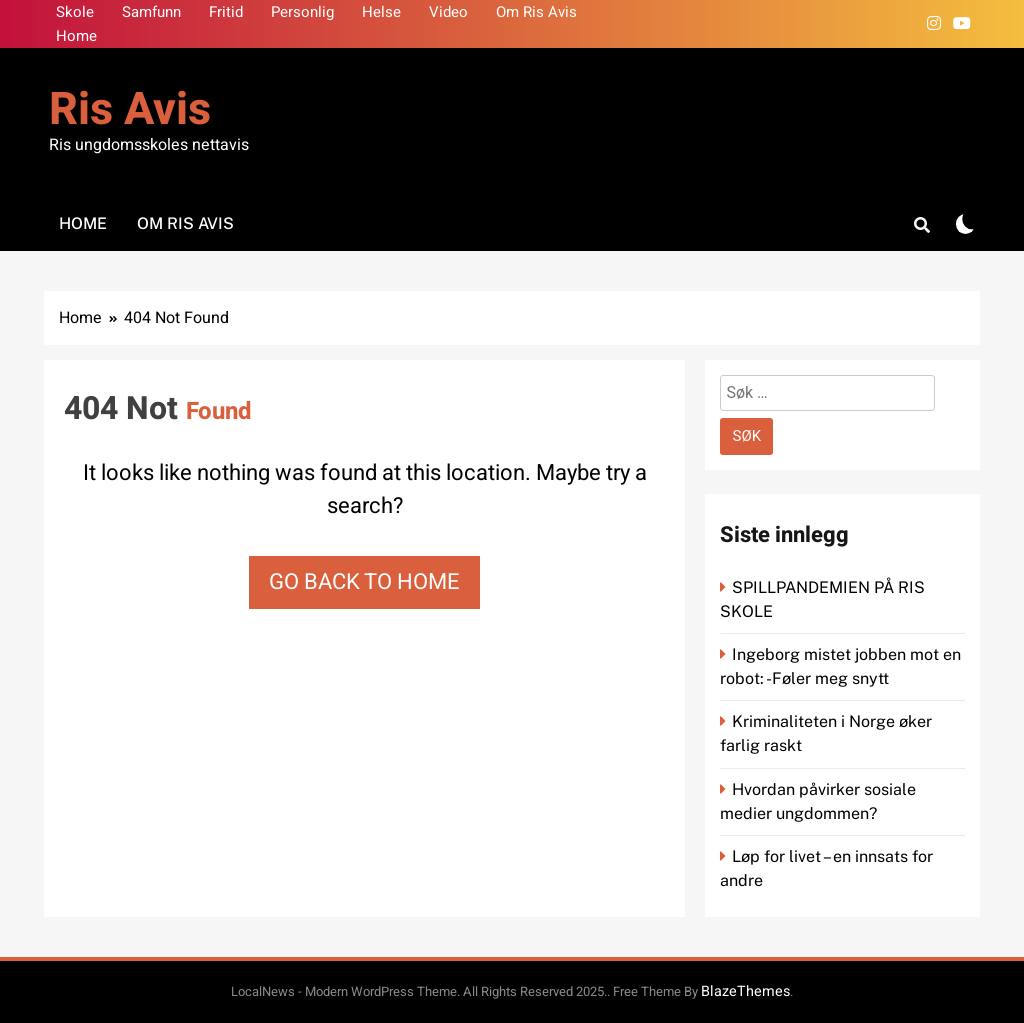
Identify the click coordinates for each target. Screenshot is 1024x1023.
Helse (381, 12)
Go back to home (364, 582)
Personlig (302, 12)
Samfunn (151, 12)
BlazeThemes (745, 991)
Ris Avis (130, 110)
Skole (75, 12)
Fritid (226, 12)
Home (76, 36)
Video (448, 12)
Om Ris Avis (536, 12)
